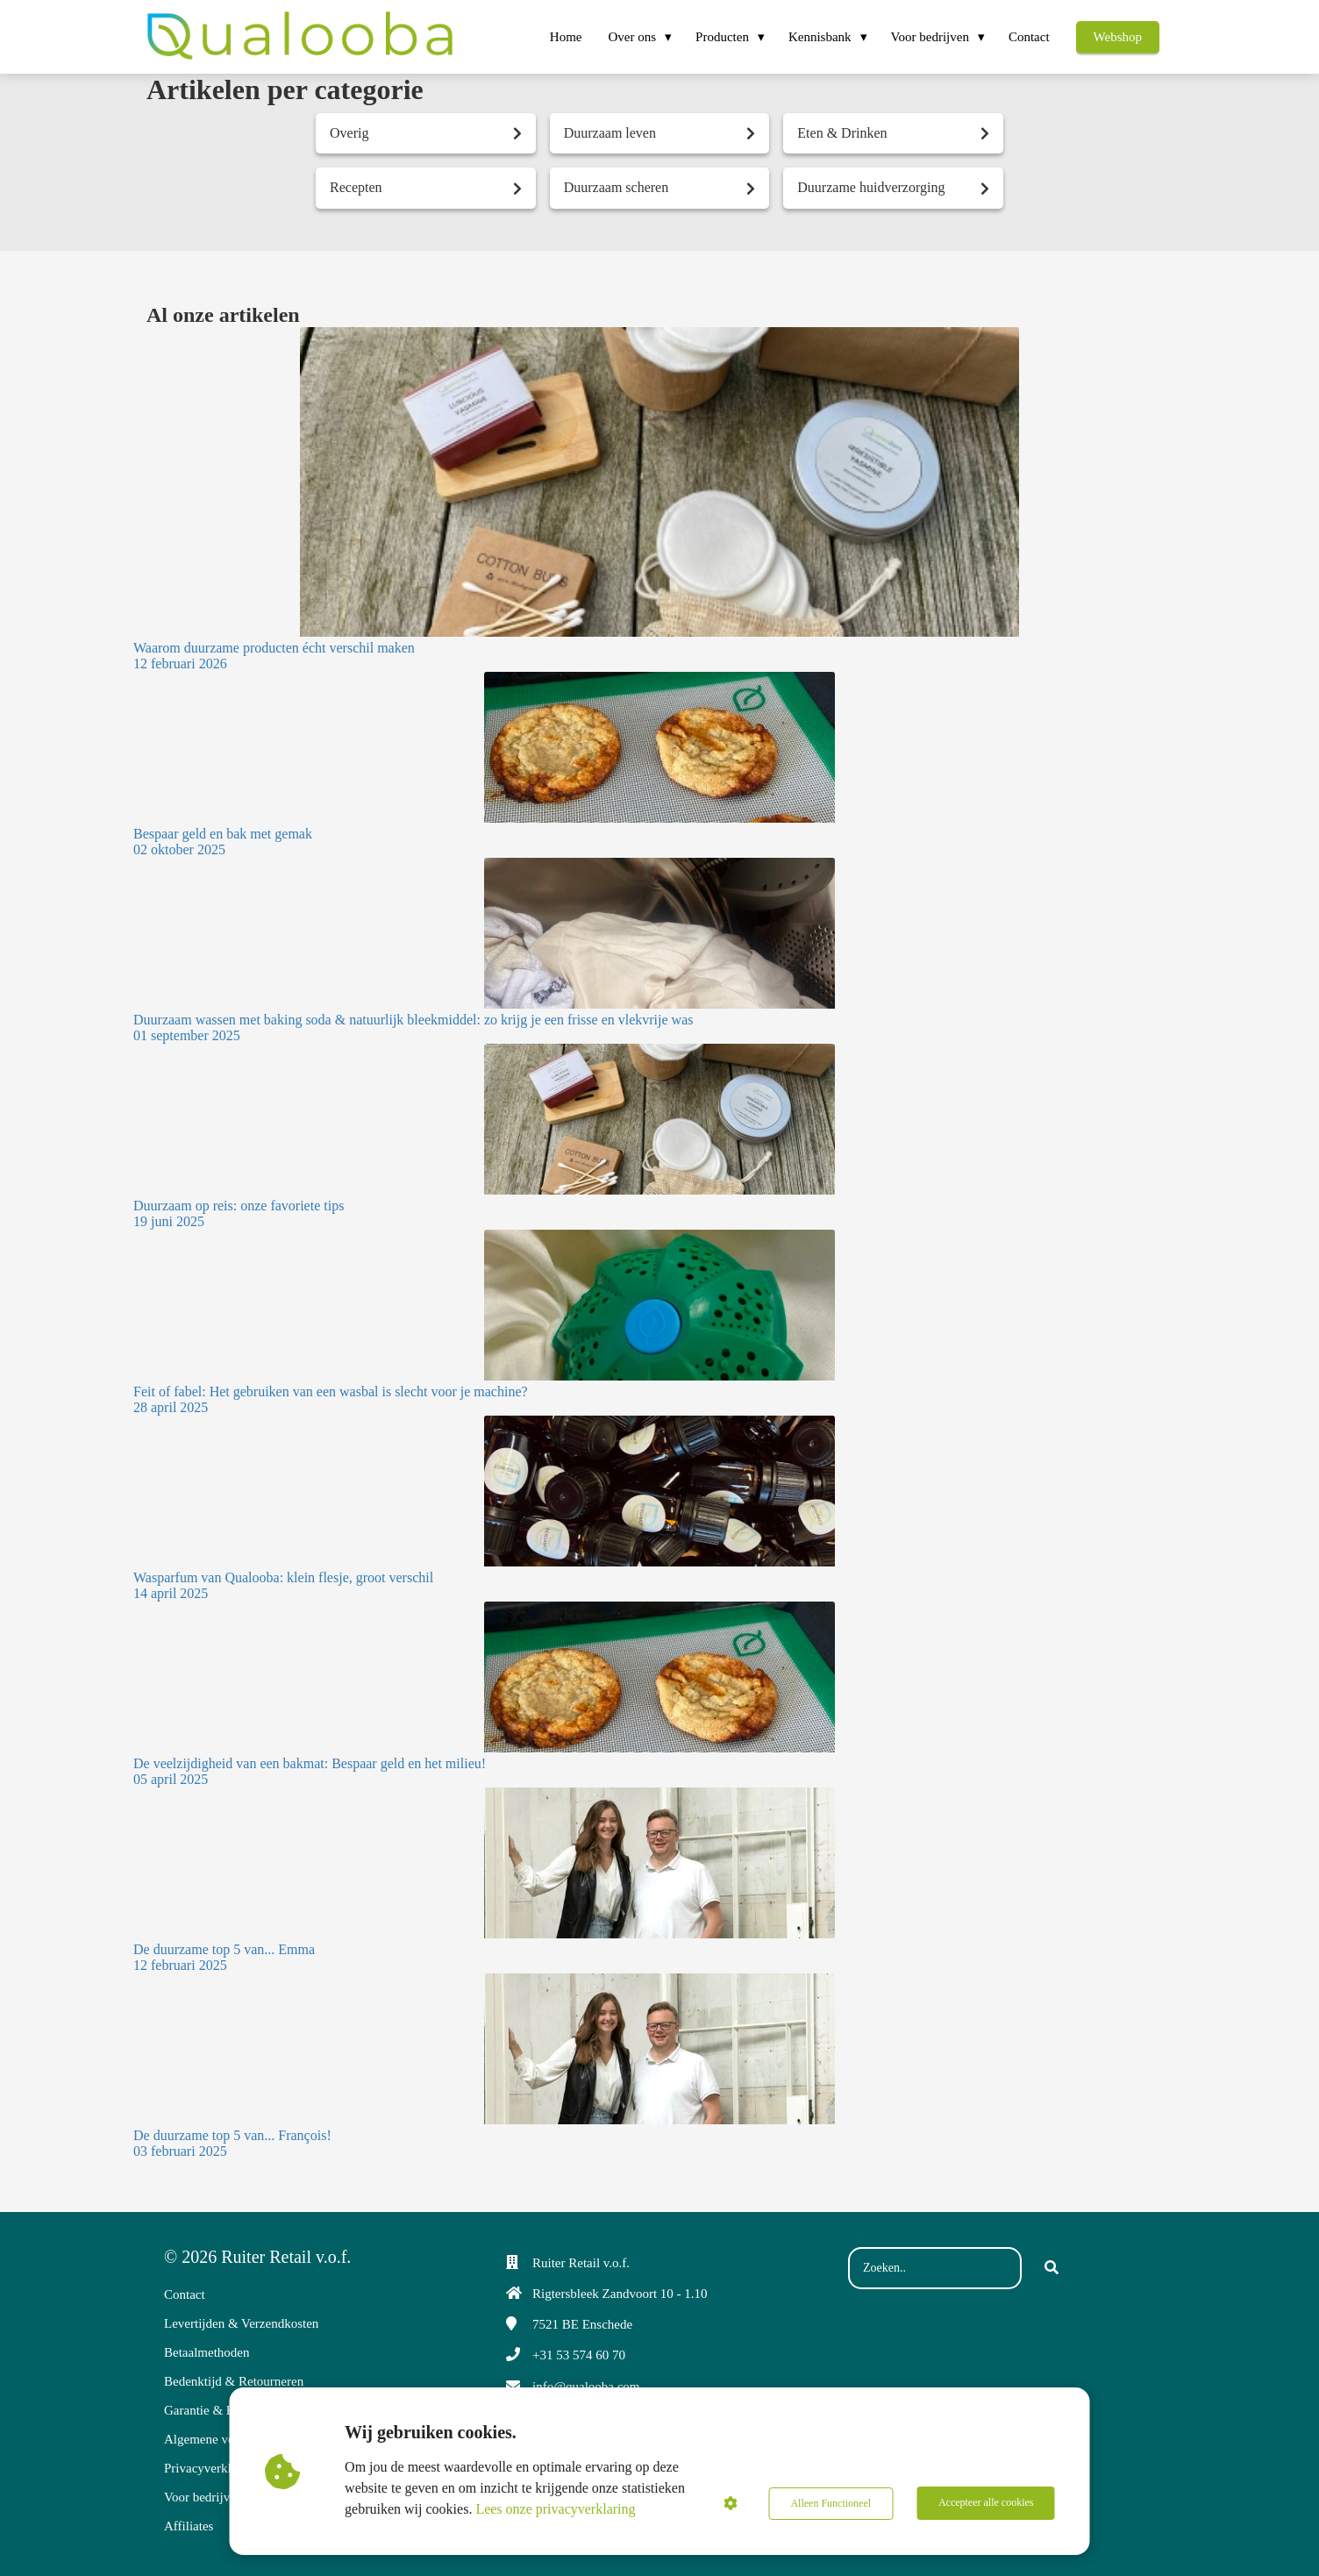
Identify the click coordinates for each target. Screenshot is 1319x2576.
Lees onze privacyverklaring (556, 2508)
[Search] (1051, 2268)
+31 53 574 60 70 (578, 2355)
